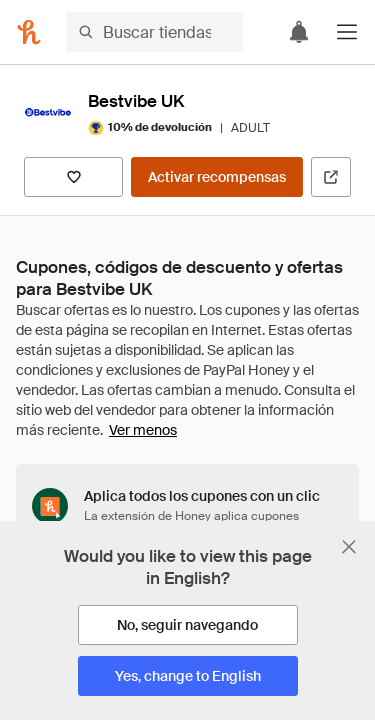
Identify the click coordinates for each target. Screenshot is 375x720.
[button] (347, 32)
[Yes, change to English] (188, 676)
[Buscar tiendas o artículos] (154, 32)
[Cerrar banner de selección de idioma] (349, 547)
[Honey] (29, 32)
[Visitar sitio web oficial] (331, 177)
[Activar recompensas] (217, 177)
